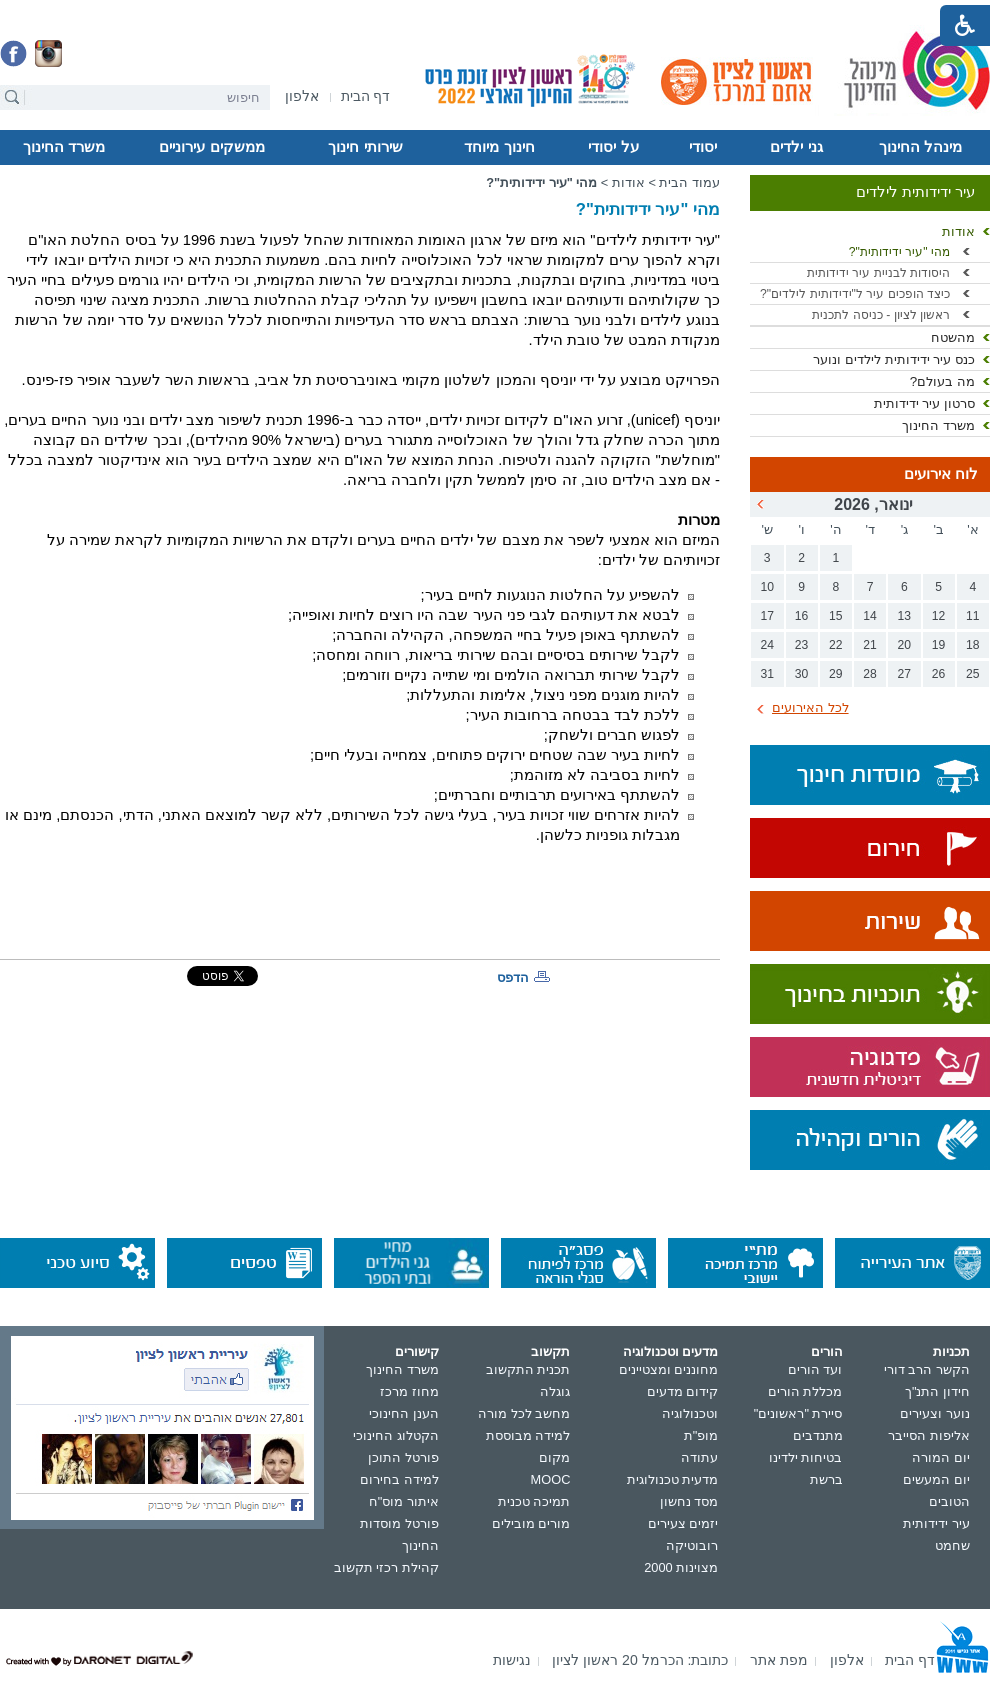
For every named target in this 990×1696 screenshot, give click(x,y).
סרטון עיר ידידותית (924, 403)
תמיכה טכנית (534, 1501)
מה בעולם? (942, 381)
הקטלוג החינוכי (396, 1435)
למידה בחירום (399, 1479)
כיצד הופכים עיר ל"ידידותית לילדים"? (855, 294)
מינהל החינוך (920, 147)
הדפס (513, 977)
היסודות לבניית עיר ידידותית (878, 273)
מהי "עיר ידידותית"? (899, 252)
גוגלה (555, 1391)
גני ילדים (796, 147)
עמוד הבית (689, 182)
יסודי (703, 147)
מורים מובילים (531, 1523)
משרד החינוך (64, 147)
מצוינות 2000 (681, 1567)
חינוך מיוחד (499, 147)
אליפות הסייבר (929, 1435)
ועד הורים (815, 1369)
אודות (958, 231)
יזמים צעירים (683, 1523)
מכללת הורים (805, 1391)
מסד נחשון (689, 1501)
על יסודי (613, 147)
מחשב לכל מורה (524, 1413)
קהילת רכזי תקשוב (386, 1567)
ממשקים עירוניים (211, 147)
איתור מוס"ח (404, 1501)
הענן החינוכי (404, 1413)
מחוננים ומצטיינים (669, 1369)
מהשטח (953, 337)
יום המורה (941, 1457)
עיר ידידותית (936, 1523)
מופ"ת (701, 1435)
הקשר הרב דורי (927, 1369)
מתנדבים (818, 1435)
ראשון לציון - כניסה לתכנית (881, 315)
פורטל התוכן (403, 1457)
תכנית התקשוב (528, 1369)
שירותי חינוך (365, 147)
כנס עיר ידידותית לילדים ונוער (894, 359)
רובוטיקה (692, 1545)
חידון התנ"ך (937, 1391)
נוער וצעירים (935, 1413)
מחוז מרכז (409, 1391)
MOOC (551, 1479)
